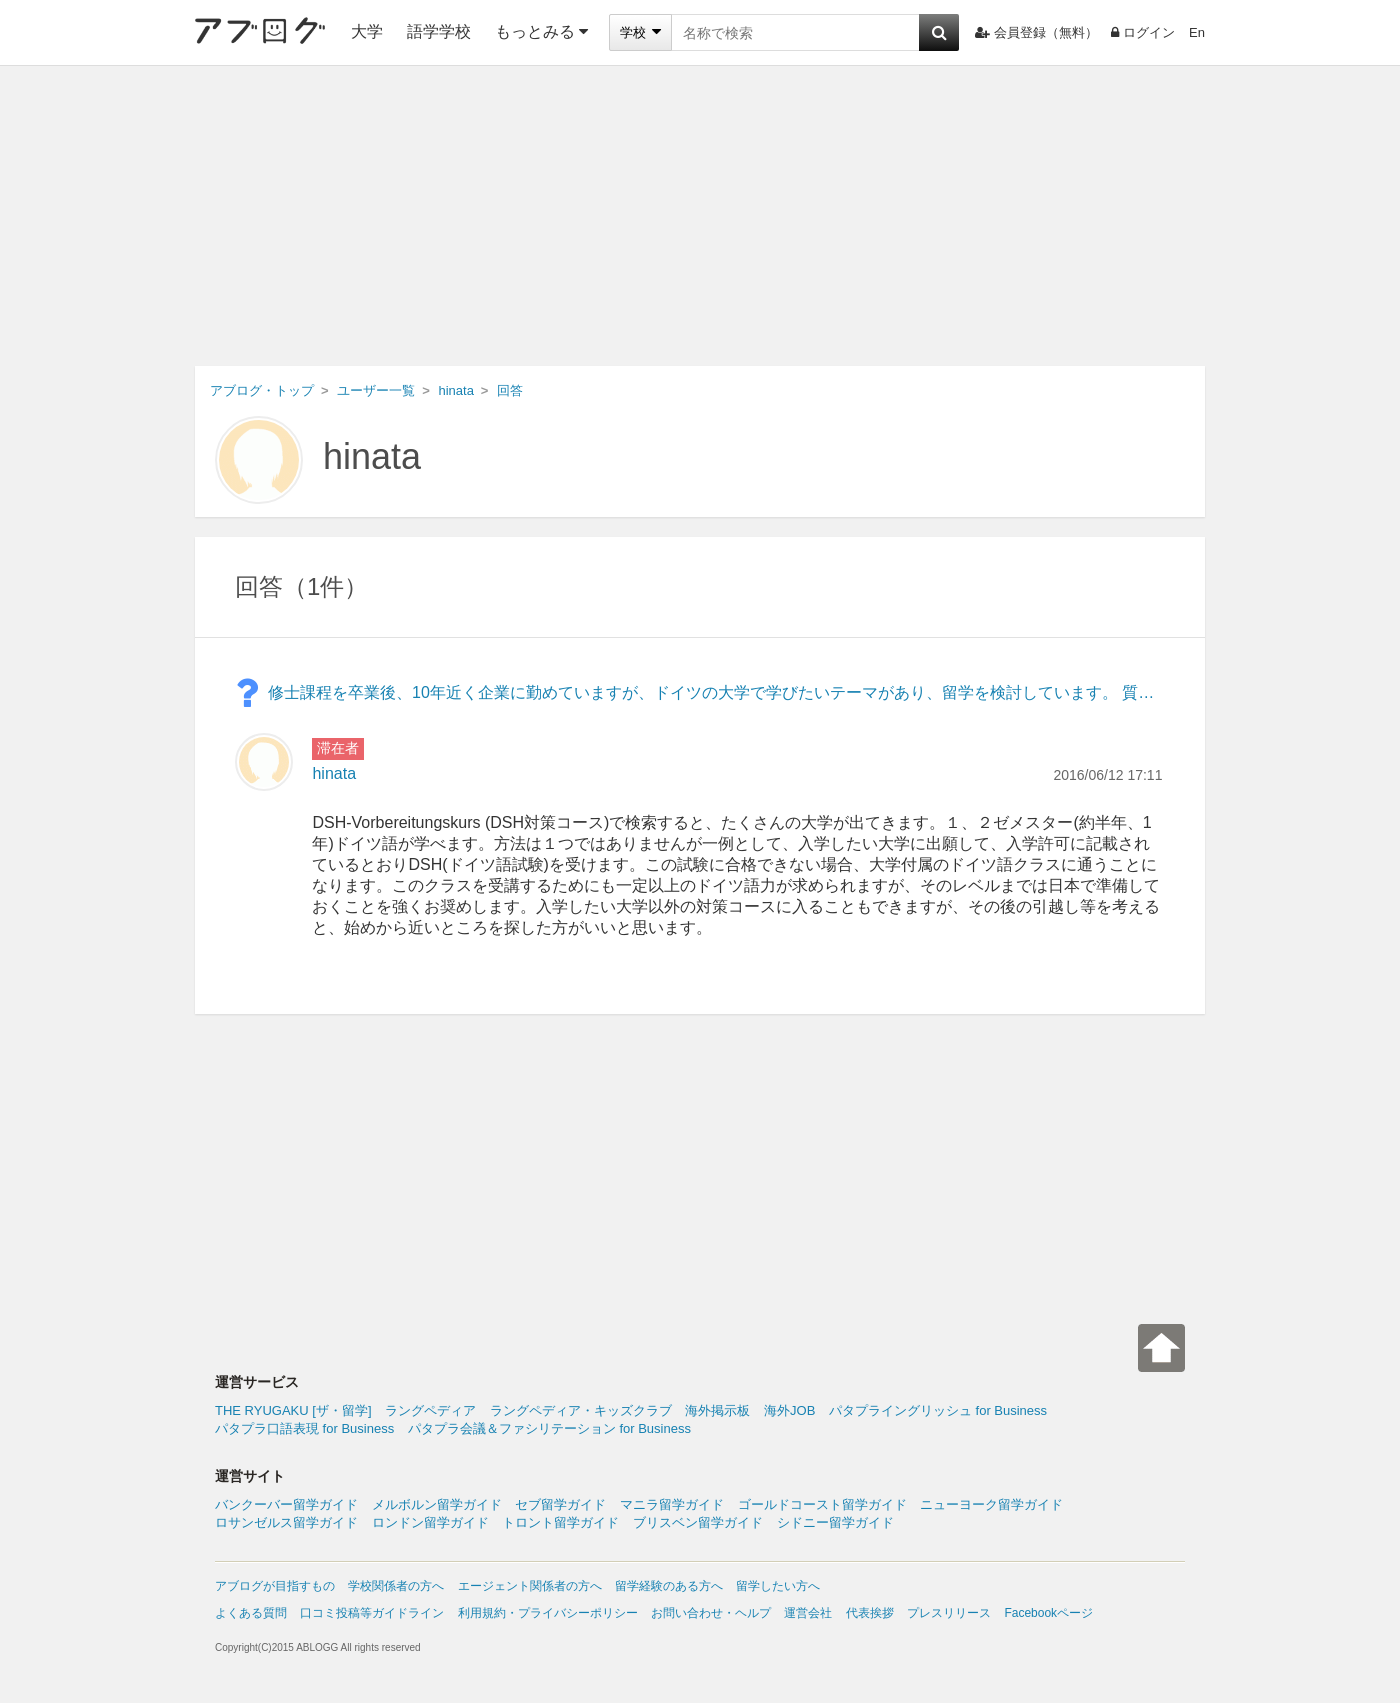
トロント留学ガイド (560, 1522)
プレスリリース (949, 1613)
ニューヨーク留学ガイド (991, 1504)
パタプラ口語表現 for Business (304, 1428)
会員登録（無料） (1036, 32)
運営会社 (808, 1613)
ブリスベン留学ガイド (698, 1522)
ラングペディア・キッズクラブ (581, 1410)
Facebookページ (1048, 1613)
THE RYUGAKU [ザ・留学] (293, 1410)
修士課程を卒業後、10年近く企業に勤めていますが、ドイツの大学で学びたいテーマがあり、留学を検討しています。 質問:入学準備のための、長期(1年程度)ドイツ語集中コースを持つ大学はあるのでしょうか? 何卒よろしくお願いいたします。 (715, 692)
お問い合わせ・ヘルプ (711, 1613)
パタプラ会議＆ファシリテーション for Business (549, 1428)
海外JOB (789, 1410)
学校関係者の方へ (396, 1586)
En (1197, 32)
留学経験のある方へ (669, 1586)
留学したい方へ (778, 1586)
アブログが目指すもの (275, 1586)
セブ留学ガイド (560, 1504)
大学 (367, 31)
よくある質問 (251, 1613)
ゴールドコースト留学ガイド (822, 1504)
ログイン (1143, 32)
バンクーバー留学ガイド (286, 1504)
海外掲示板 (717, 1410)
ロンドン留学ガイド (430, 1522)
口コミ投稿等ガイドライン (372, 1613)
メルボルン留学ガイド (437, 1504)
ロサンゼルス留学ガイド (286, 1522)
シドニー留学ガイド (835, 1522)
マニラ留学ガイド (672, 1504)
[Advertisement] (700, 216)
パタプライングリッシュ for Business (938, 1410)
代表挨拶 (870, 1613)
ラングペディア (430, 1410)
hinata (372, 456)
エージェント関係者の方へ (530, 1586)
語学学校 (439, 31)
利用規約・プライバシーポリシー (548, 1613)
